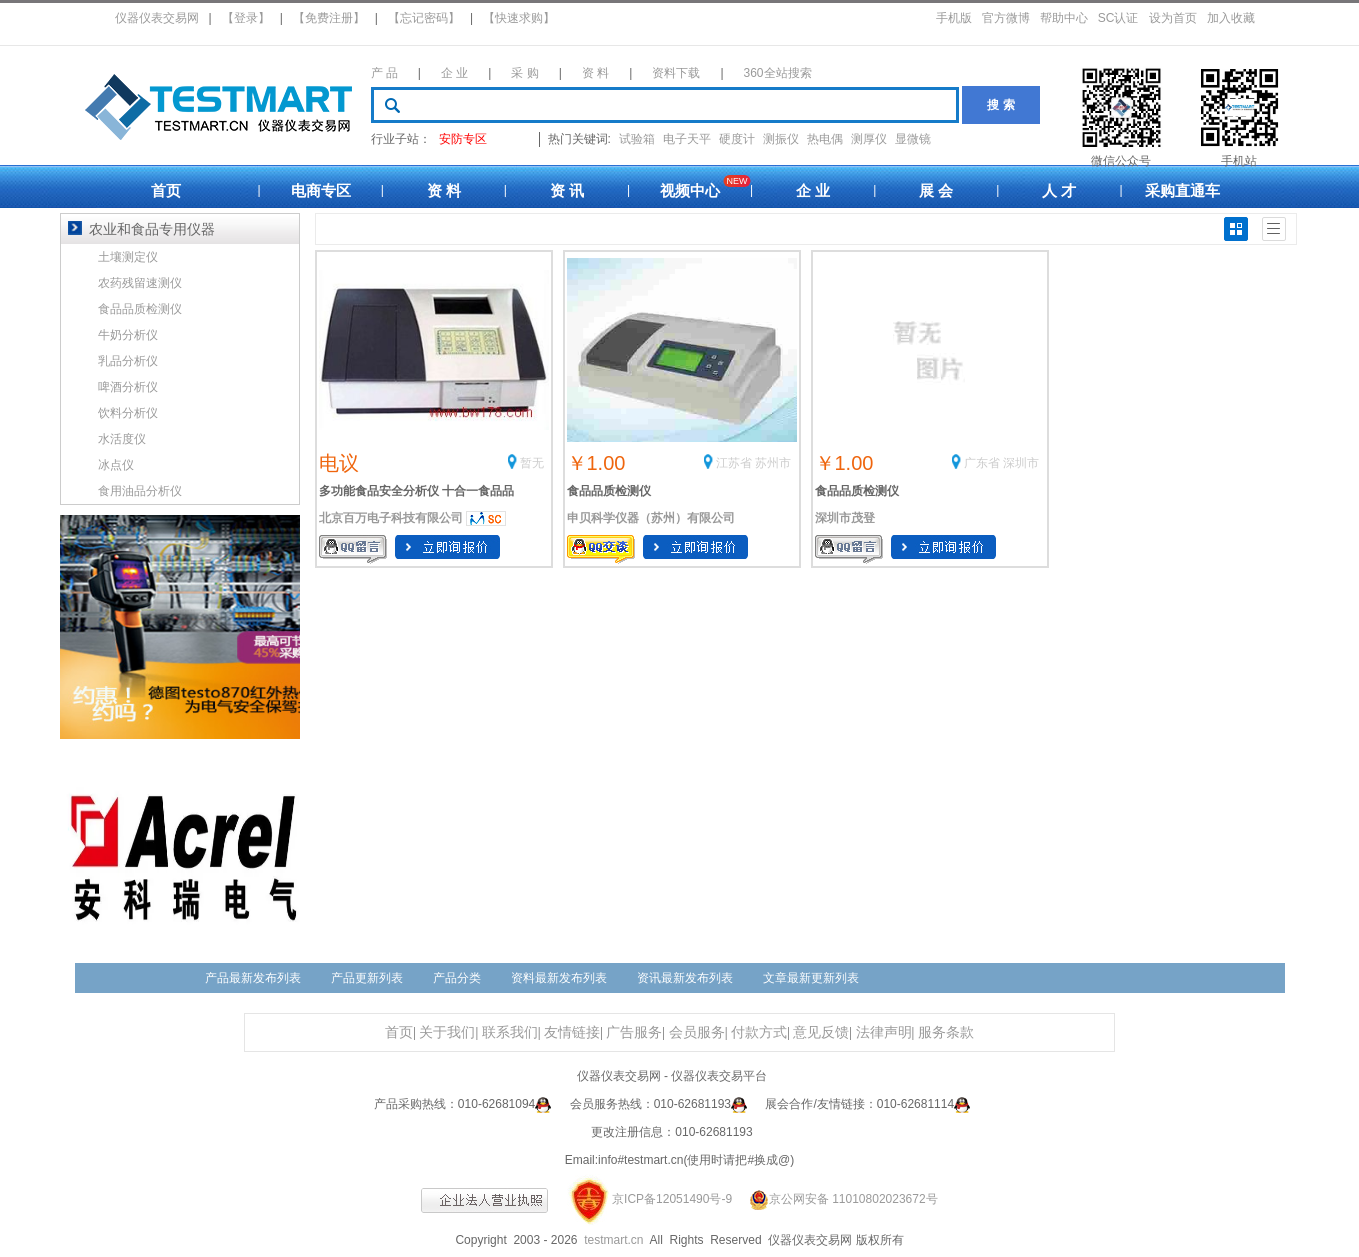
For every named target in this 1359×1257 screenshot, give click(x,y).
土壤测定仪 (128, 257)
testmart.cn (613, 1240)
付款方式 (759, 1032)
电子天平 (687, 139)
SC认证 (1118, 18)
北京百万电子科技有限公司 (391, 518)
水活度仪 (122, 439)
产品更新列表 (367, 978)
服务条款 (946, 1032)
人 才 (1059, 190)
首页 (166, 190)
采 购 (524, 73)
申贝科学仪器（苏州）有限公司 (651, 518)
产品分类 (457, 978)
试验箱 (637, 139)
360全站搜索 (778, 73)
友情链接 (572, 1032)
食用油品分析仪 (140, 491)
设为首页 (1173, 18)
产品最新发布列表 (253, 978)
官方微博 (1006, 18)
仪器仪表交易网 (157, 18)
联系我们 (510, 1032)
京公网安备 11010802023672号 (836, 1199)
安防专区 (463, 139)
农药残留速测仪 (140, 283)
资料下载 (676, 73)
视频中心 (690, 190)
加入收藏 (1231, 18)
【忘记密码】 (424, 18)
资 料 (595, 73)
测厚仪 (869, 139)
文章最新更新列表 (811, 978)
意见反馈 (821, 1032)
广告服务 (634, 1032)
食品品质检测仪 (609, 491)
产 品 (384, 73)
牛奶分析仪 (128, 335)
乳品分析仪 (128, 361)
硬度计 (737, 139)
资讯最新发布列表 (685, 978)
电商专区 (321, 190)
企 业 (454, 73)
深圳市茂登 (845, 518)
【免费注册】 (329, 18)
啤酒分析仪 (128, 387)
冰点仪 (116, 465)
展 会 (936, 190)
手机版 (954, 18)
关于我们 (447, 1032)
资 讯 (567, 190)
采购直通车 (1182, 190)
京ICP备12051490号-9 (672, 1199)
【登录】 (246, 18)
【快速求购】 (519, 18)
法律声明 (884, 1032)
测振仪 (781, 139)
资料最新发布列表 (559, 978)
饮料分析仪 (128, 413)
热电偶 (825, 139)
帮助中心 (1064, 18)
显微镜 (913, 139)
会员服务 (697, 1032)
